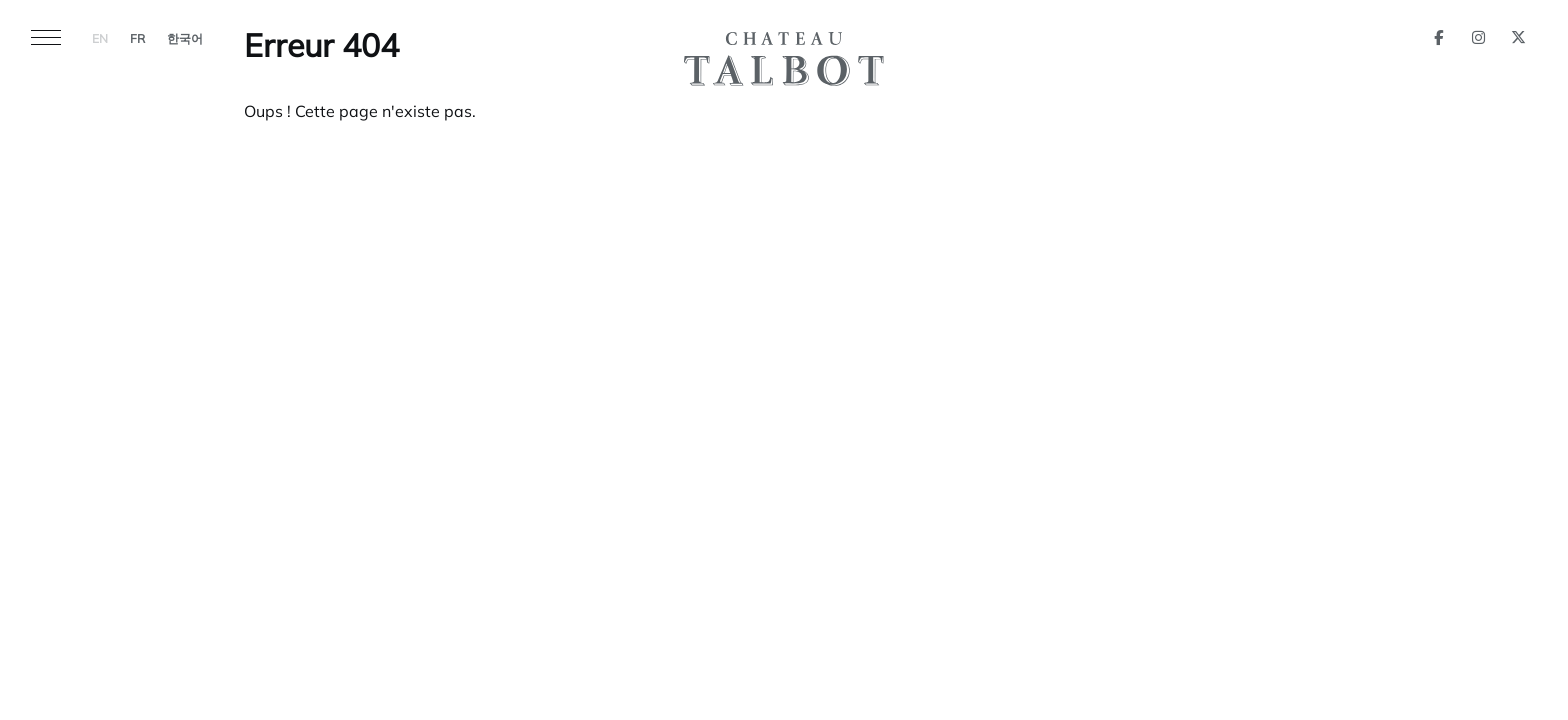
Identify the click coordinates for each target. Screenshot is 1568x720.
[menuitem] (100, 36)
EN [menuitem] (100, 40)
